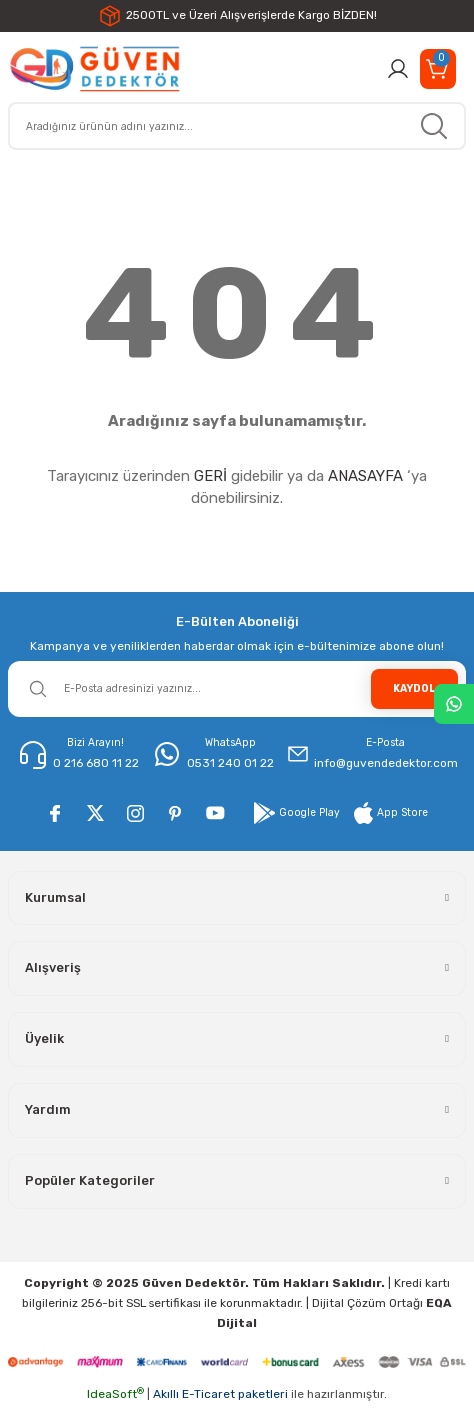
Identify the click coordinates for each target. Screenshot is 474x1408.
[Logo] (94, 68)
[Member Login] (398, 69)
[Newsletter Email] (237, 689)
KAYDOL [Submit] (414, 688)
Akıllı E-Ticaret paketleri (220, 1394)
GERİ (210, 476)
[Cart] (438, 69)
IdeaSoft (115, 1394)
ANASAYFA (365, 476)
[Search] (237, 126)
